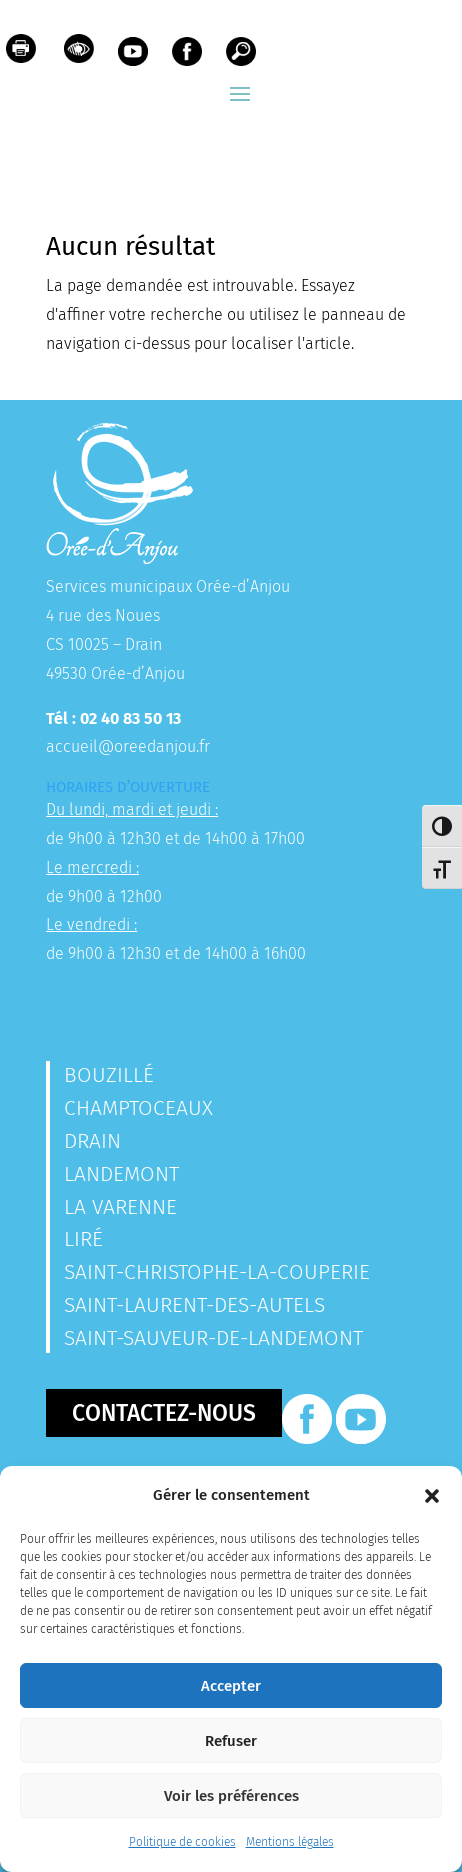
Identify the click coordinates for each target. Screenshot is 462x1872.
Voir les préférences (231, 1796)
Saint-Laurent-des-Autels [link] (194, 1305)
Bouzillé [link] (109, 1075)
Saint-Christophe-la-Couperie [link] (217, 1272)
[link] (21, 53)
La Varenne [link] (120, 1207)
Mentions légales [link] (290, 1842)
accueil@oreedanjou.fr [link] (128, 746)
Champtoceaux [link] (138, 1108)
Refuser (231, 1741)
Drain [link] (92, 1141)
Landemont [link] (121, 1174)
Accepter (231, 1686)
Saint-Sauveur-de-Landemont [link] (213, 1338)
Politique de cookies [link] (182, 1842)
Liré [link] (83, 1239)
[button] (432, 1496)
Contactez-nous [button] (164, 1413)
